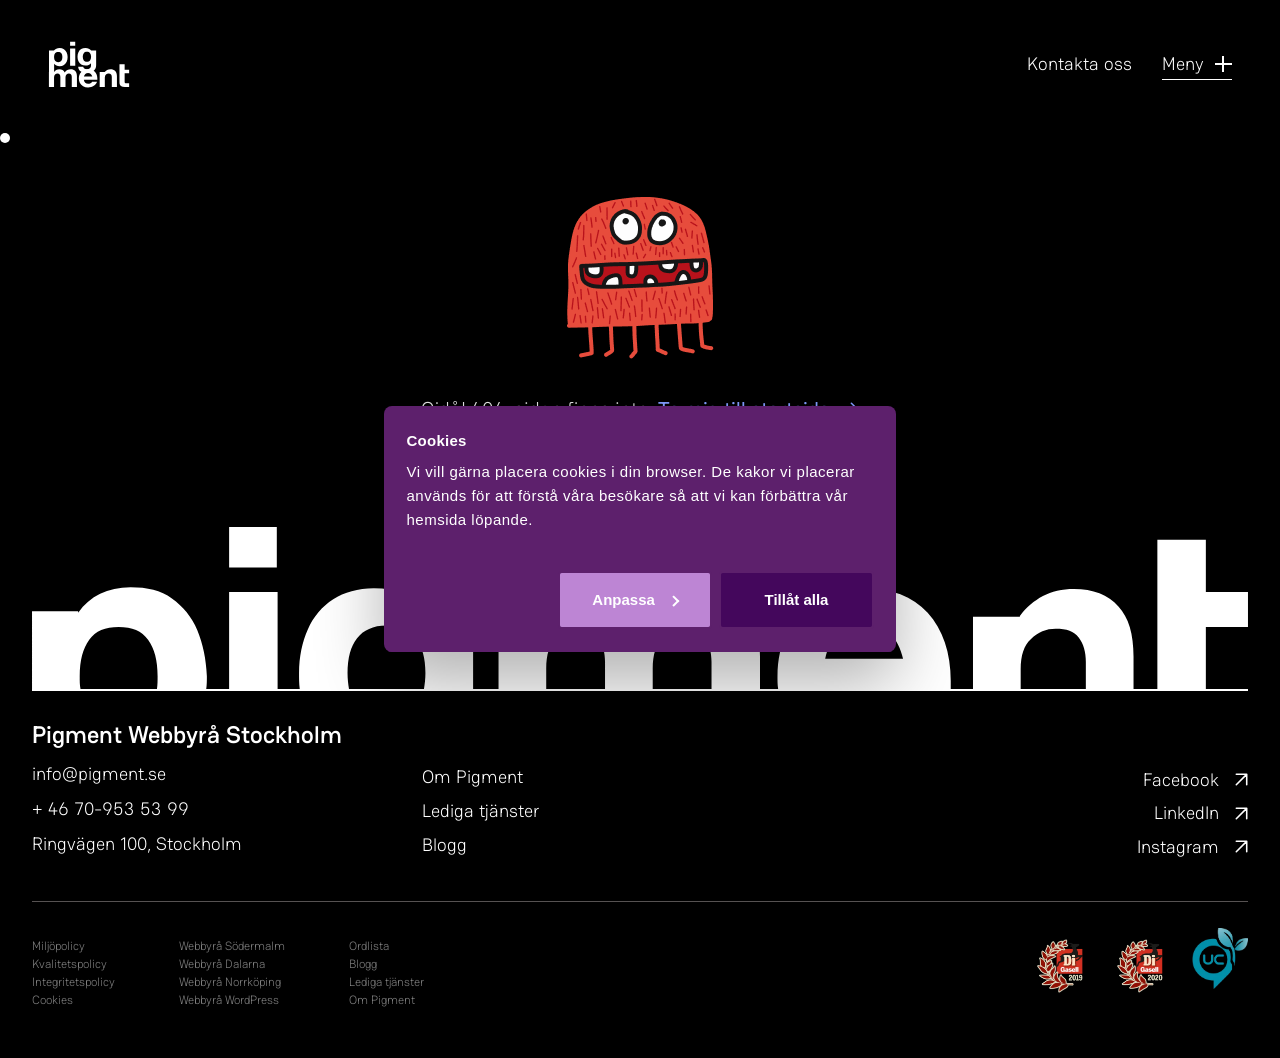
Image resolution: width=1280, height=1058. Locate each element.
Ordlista (369, 946)
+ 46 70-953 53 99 (110, 808)
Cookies (52, 1000)
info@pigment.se (99, 773)
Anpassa (635, 599)
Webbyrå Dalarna (222, 964)
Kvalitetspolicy (69, 964)
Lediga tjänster (480, 810)
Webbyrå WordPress (229, 1000)
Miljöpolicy (58, 946)
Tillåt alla (796, 599)
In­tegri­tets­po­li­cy (73, 982)
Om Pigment (472, 776)
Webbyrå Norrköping (230, 982)
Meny (1197, 63)
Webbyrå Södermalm (232, 946)
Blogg (444, 844)
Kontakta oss (1079, 63)
